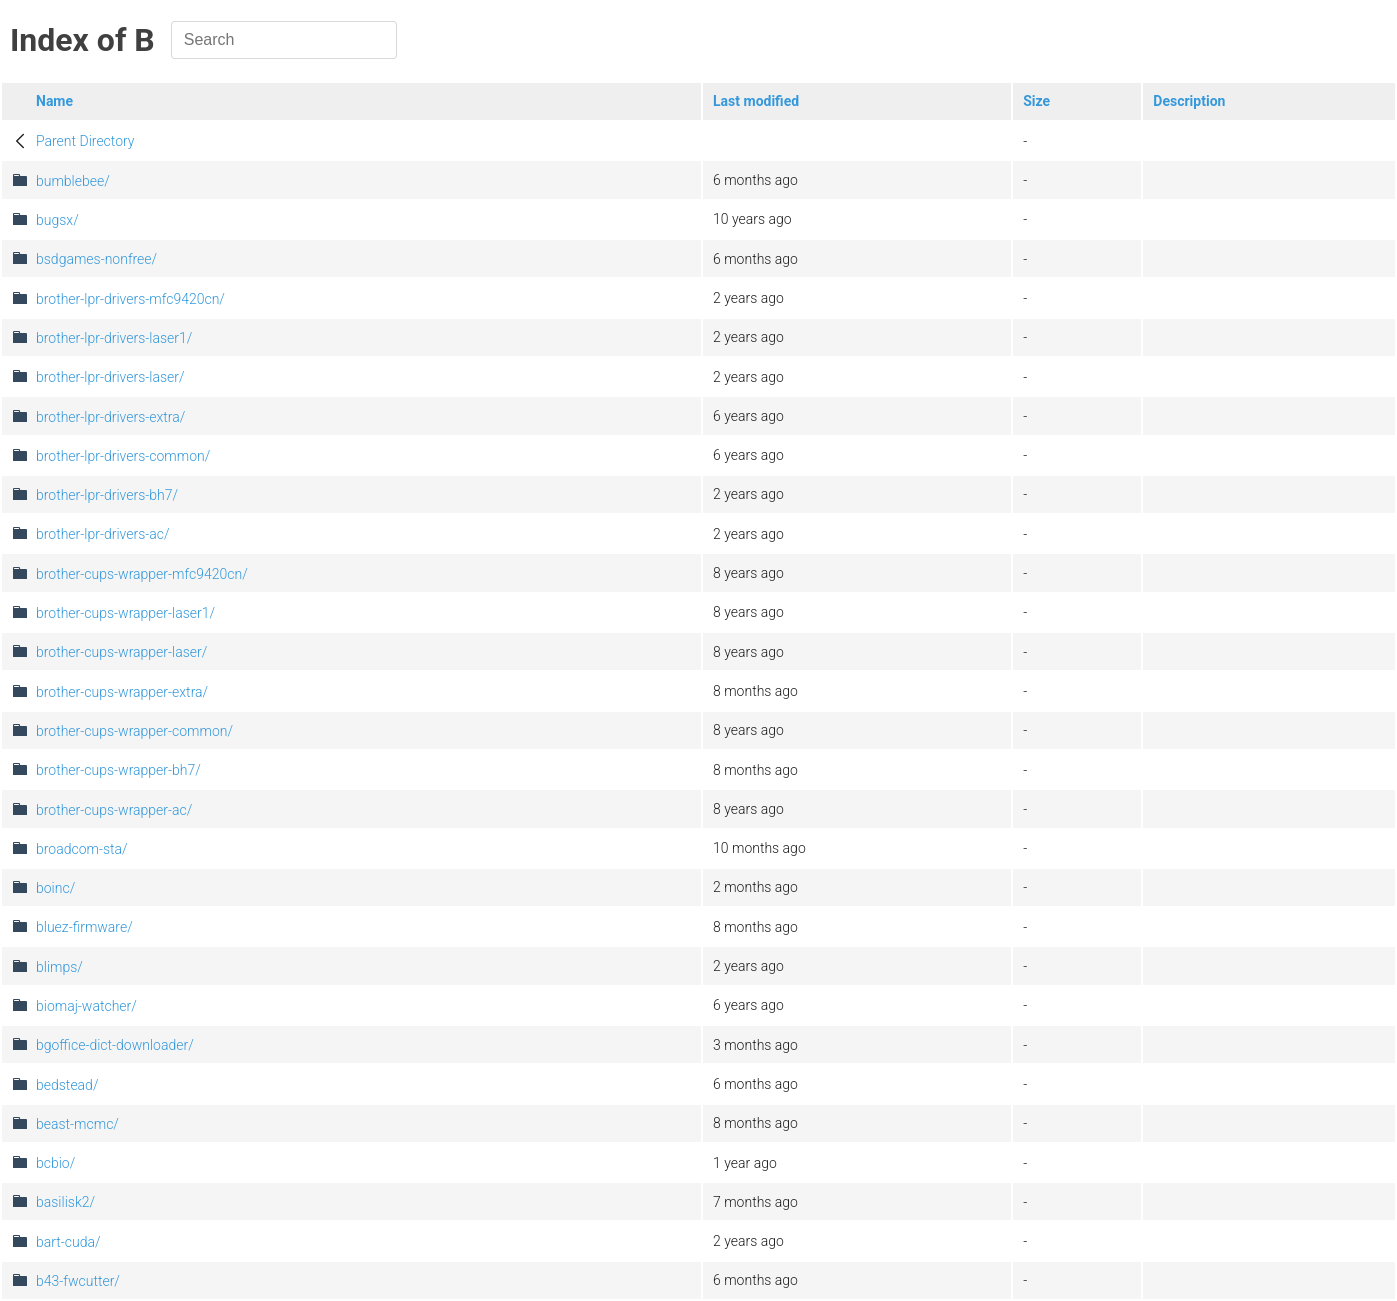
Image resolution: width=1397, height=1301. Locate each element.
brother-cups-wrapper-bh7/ (118, 770)
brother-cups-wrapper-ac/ (114, 810)
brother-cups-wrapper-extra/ (122, 692)
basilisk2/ (65, 1202)
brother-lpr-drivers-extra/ (110, 417)
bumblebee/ (73, 181)
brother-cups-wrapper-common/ (134, 731)
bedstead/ (67, 1085)
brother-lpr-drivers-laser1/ (114, 338)
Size (1036, 101)
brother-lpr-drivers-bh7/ (107, 495)
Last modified (756, 101)
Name (54, 101)
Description (1189, 101)
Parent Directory (85, 141)
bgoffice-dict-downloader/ (115, 1045)
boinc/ (55, 888)
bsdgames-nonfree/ (96, 259)
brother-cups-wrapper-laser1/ (125, 613)
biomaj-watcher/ (86, 1006)
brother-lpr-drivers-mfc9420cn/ (130, 299)
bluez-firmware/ (84, 927)
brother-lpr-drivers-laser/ (110, 377)
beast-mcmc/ (77, 1124)
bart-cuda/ (68, 1242)
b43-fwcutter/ (78, 1281)
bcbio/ (55, 1163)
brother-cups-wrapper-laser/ (121, 652)
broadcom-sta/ (82, 849)
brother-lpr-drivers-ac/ (103, 534)
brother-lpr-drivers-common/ (123, 456)
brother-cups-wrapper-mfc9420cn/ (142, 574)
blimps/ (59, 967)
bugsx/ (57, 220)
